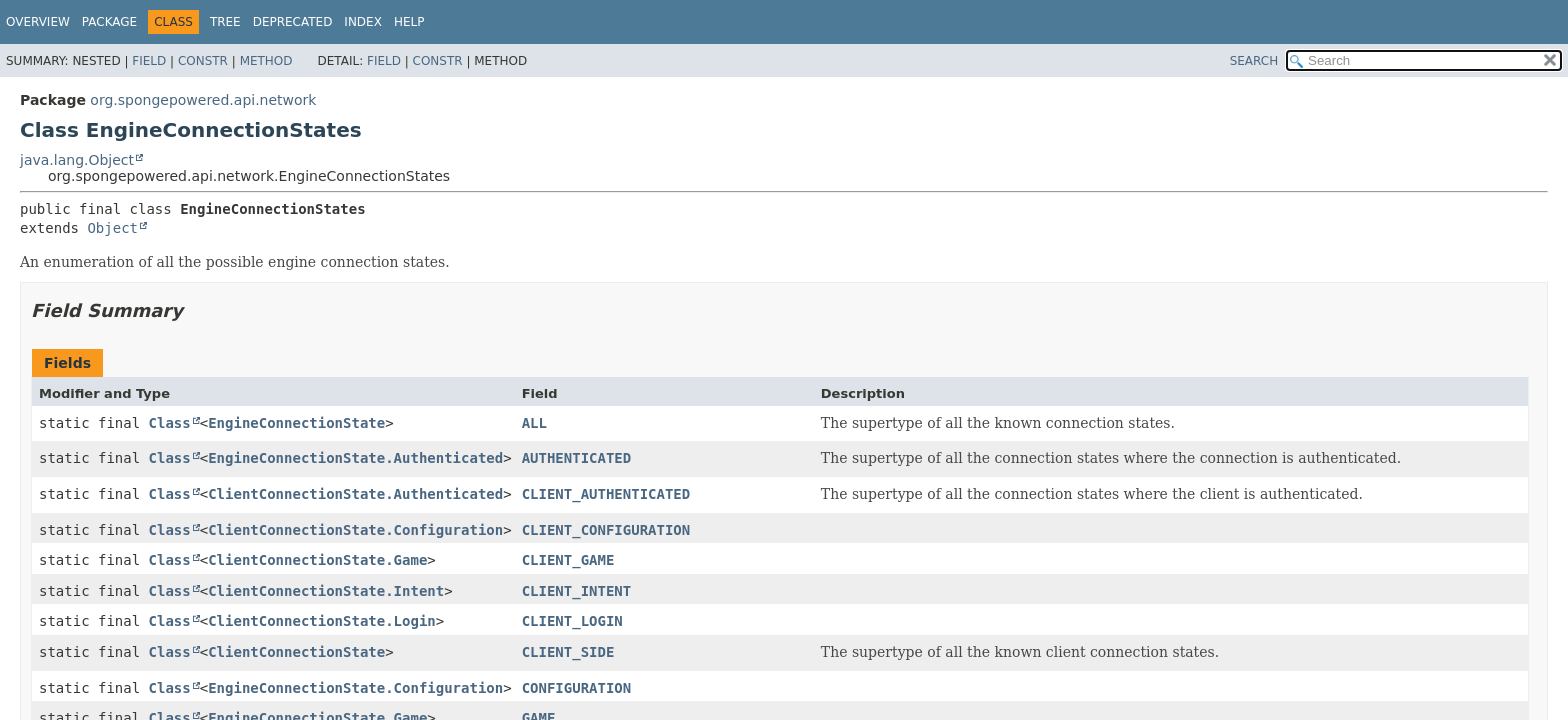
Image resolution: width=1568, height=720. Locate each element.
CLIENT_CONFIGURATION (606, 530)
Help (409, 22)
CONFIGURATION (577, 688)
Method (266, 61)
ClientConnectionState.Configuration (355, 530)
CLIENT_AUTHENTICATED (606, 494)
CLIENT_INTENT (577, 591)
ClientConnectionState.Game (317, 560)
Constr (203, 61)
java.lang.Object (77, 160)
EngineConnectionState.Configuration (355, 688)
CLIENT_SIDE (568, 652)
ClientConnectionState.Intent (326, 591)
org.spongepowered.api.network (203, 100)
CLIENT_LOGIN (572, 621)
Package (109, 22)
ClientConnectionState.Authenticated (355, 494)
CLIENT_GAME (568, 560)
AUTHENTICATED (577, 458)
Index (363, 22)
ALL (534, 423)
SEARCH (1254, 61)
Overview (38, 22)
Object (112, 228)
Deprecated (293, 22)
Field (149, 61)
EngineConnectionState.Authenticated (355, 458)
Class (170, 423)
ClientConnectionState (296, 652)
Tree (225, 22)
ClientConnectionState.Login (322, 621)
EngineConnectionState (296, 423)
